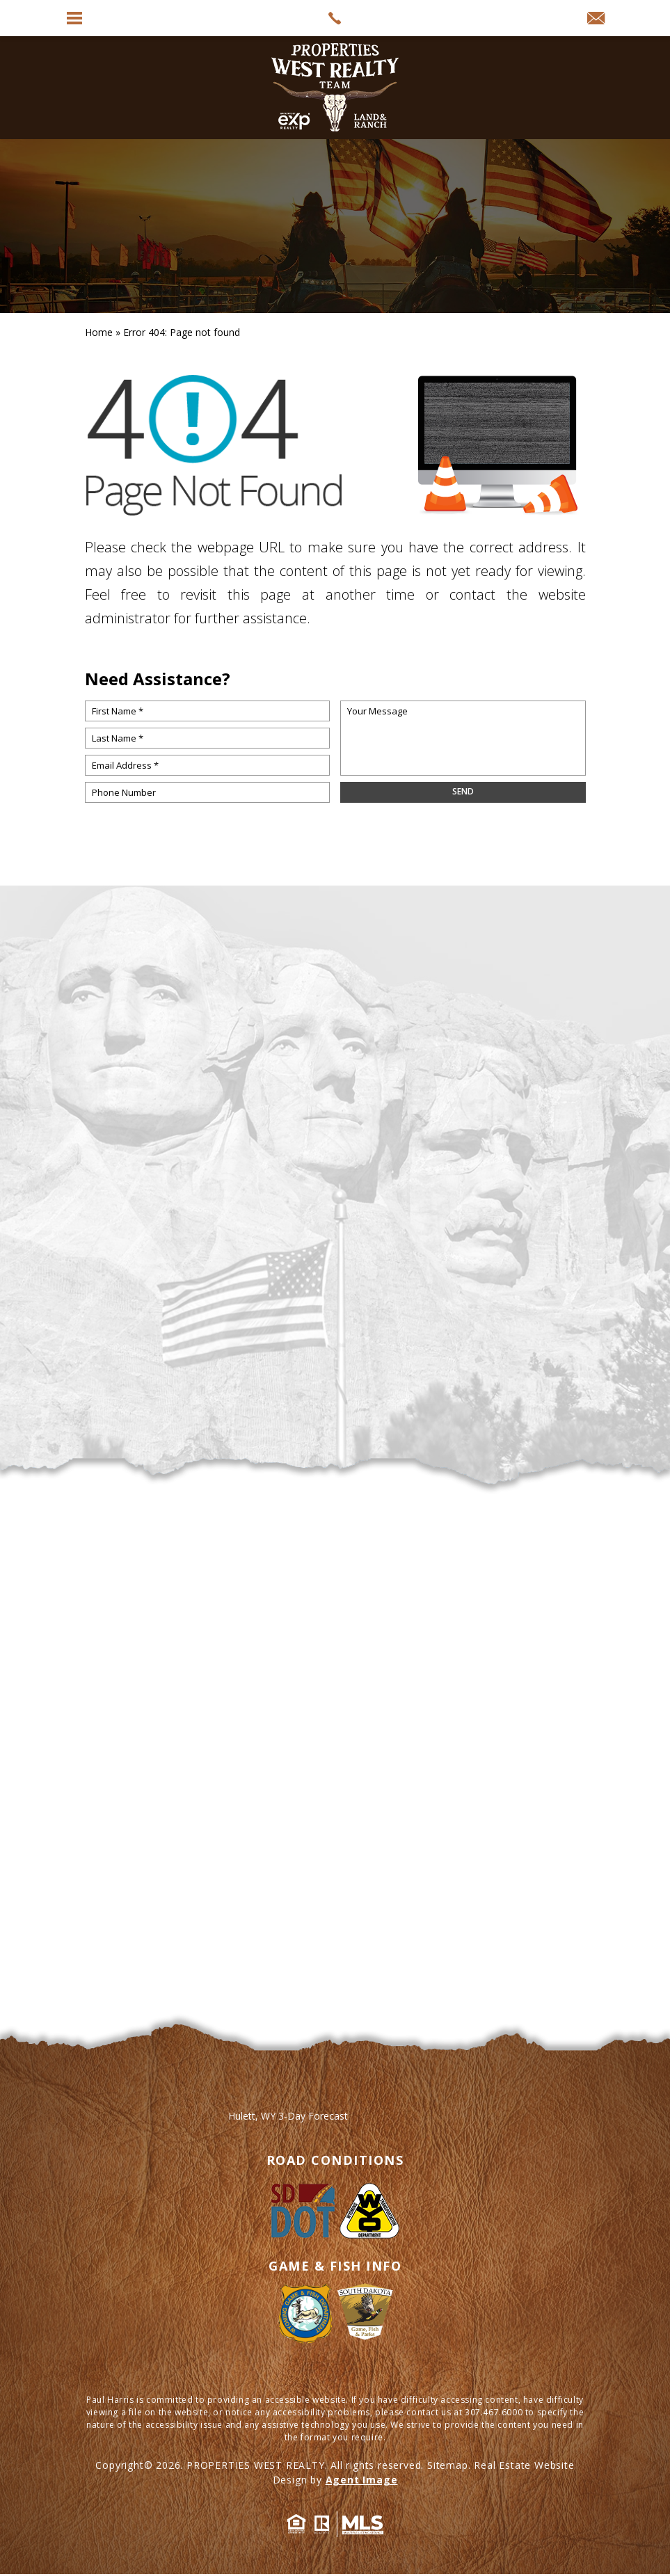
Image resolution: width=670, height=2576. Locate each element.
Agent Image (362, 2479)
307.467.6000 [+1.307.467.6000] (494, 2412)
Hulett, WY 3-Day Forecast (288, 2115)
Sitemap (447, 2465)
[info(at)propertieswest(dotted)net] (596, 18)
